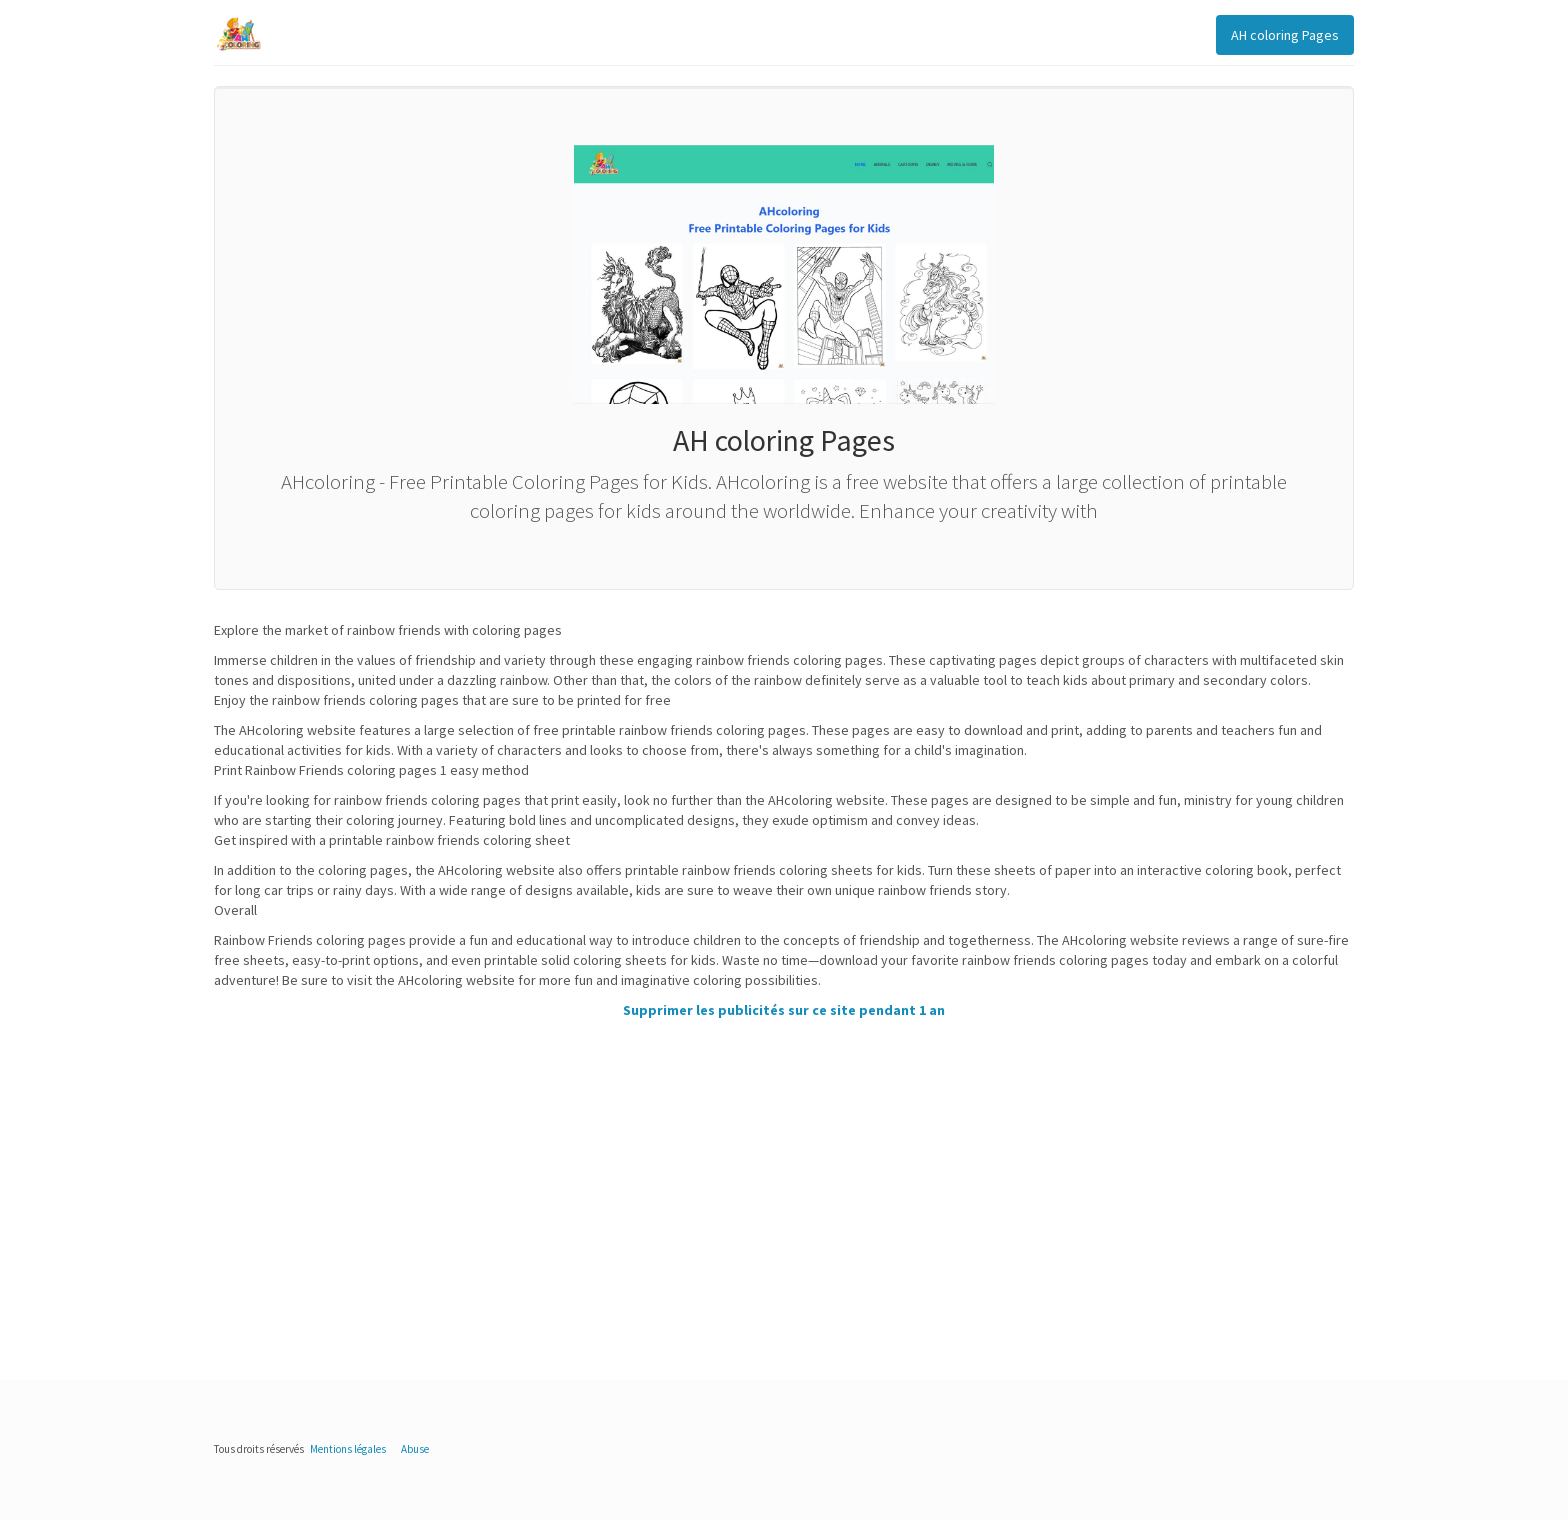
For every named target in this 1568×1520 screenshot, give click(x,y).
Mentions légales (348, 1449)
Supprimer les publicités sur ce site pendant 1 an (784, 1010)
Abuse (415, 1449)
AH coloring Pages (1285, 35)
